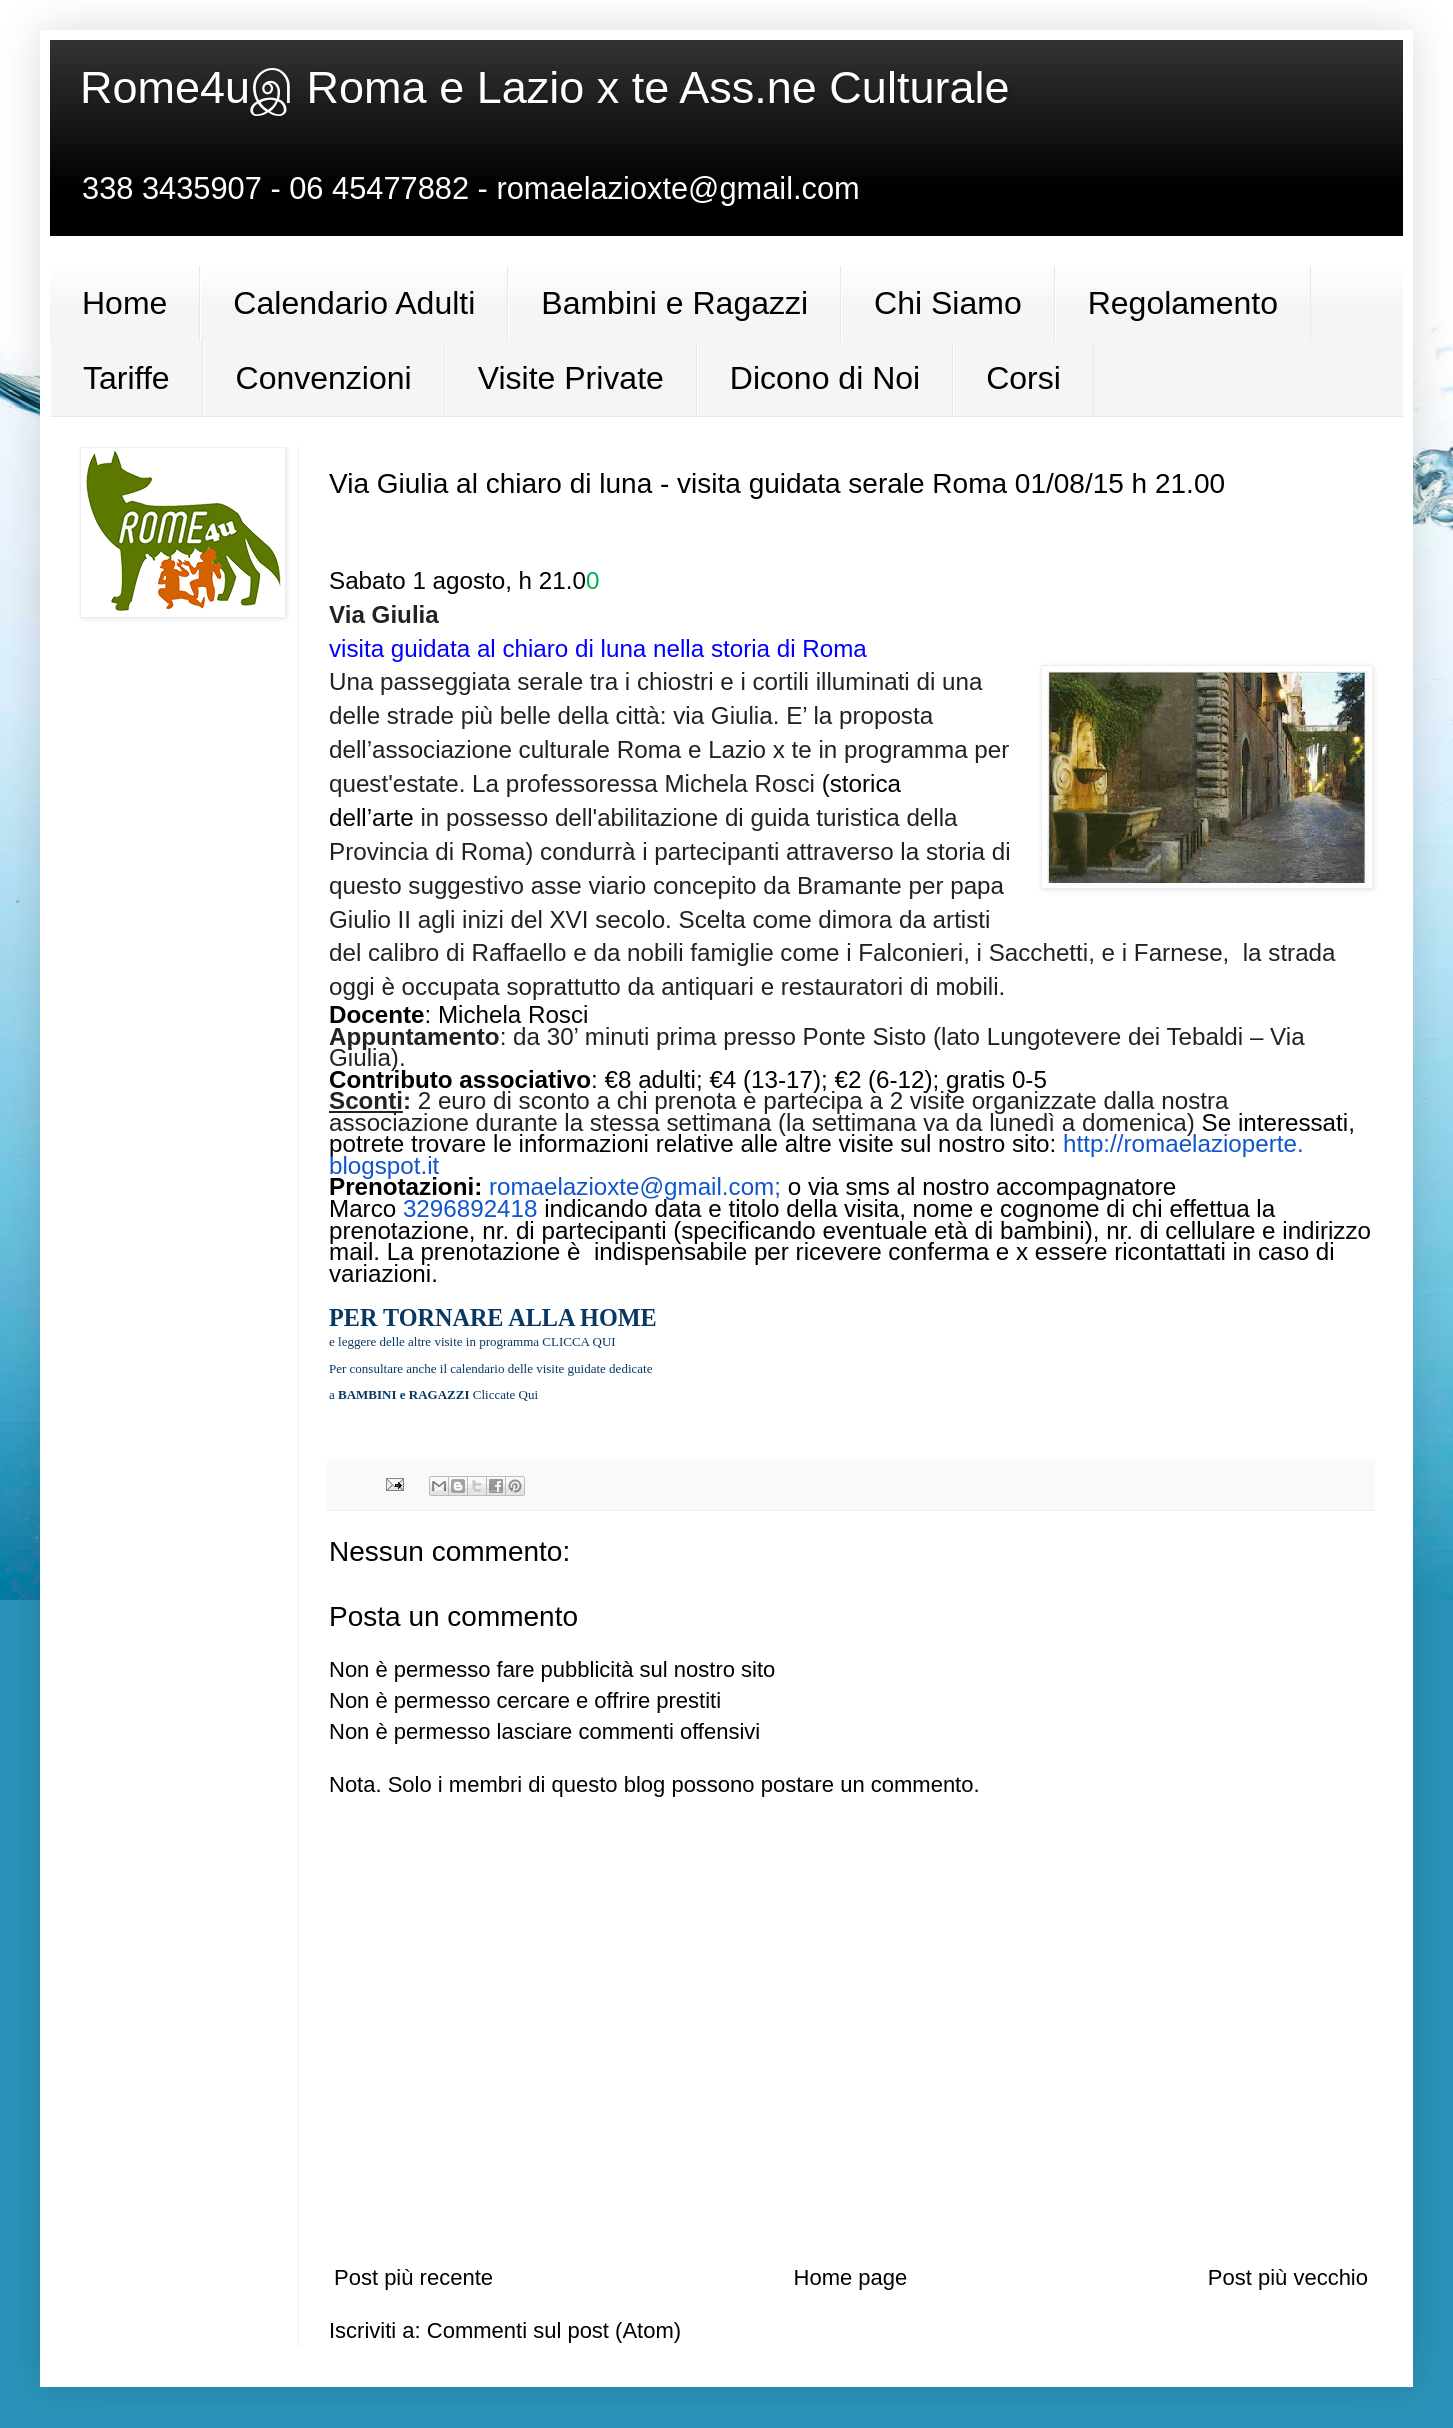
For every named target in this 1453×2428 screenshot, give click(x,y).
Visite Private (571, 378)
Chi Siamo (948, 303)
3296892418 (470, 1208)
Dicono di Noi (825, 378)
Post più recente (413, 2277)
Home (124, 303)
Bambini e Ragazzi (674, 303)
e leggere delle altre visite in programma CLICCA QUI (472, 1341)
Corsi (1023, 378)
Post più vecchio (1288, 2277)
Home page (851, 2277)
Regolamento (1183, 303)
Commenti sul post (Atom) (554, 2330)
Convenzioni (324, 378)
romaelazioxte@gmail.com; (638, 1186)
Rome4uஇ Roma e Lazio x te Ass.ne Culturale (544, 87)
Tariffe (126, 378)
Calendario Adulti (354, 303)
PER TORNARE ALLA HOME (493, 1317)
